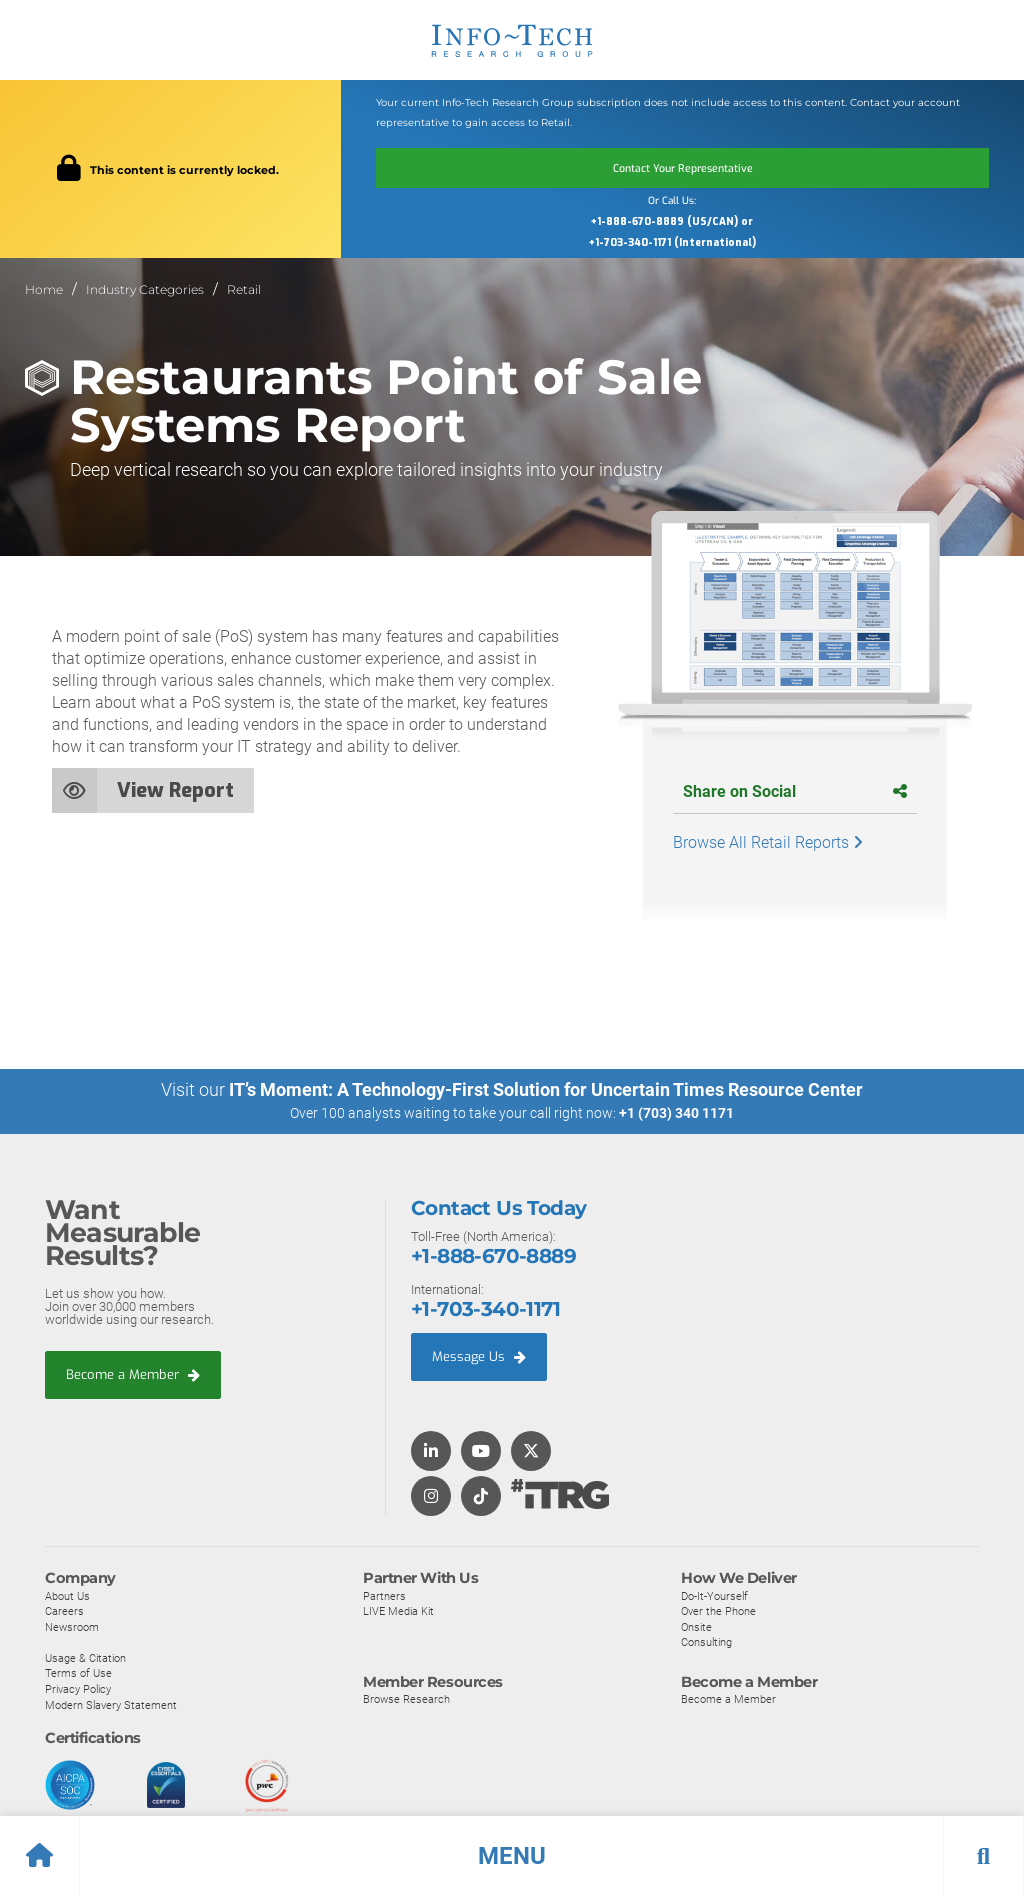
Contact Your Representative (683, 167)
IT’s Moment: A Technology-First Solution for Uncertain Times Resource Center (546, 1089)
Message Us (479, 1356)
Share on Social (795, 791)
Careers (64, 1611)
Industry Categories (145, 289)
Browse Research (406, 1698)
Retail (244, 289)
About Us (67, 1595)
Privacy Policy (78, 1689)
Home (44, 289)
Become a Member (133, 1374)
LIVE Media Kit (398, 1611)
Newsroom (72, 1626)
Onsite (696, 1626)
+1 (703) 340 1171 (676, 1113)
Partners (384, 1595)
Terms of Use (78, 1673)
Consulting (706, 1642)
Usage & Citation (85, 1657)
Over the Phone (718, 1611)
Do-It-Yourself (714, 1595)
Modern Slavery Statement (111, 1704)
